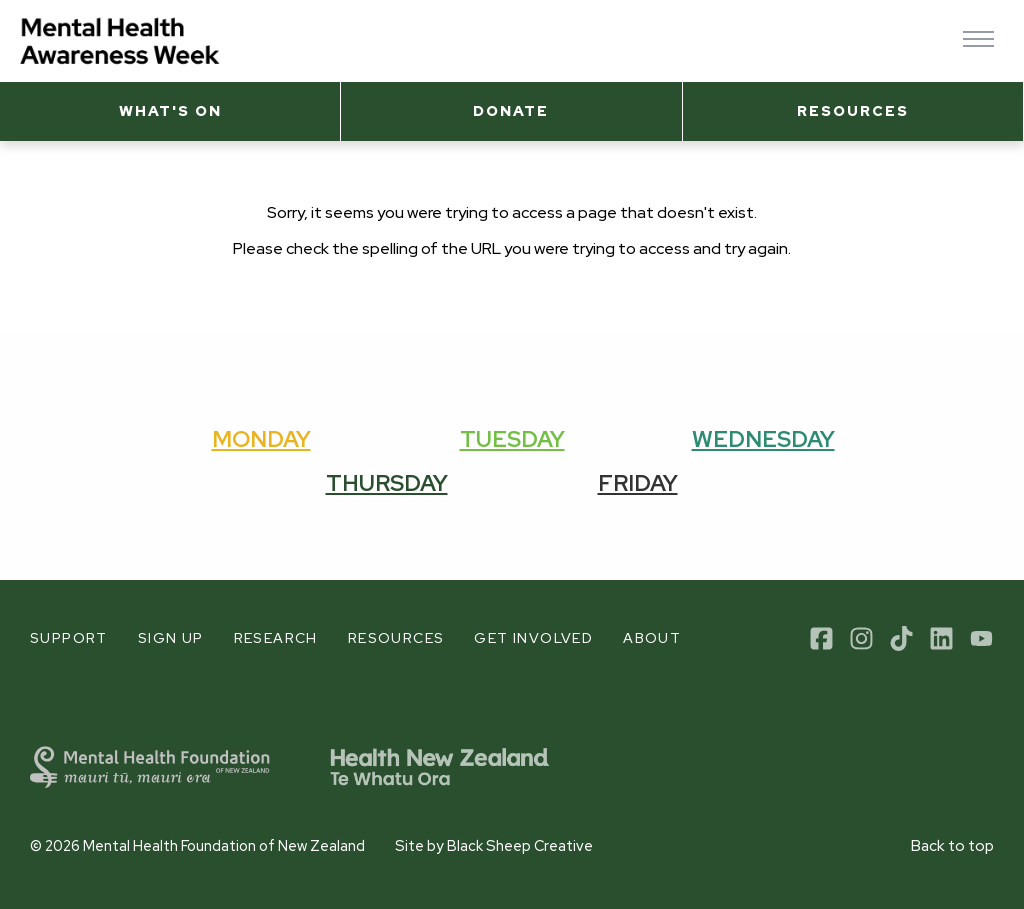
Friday (638, 483)
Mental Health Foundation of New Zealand (224, 845)
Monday (261, 439)
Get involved (533, 638)
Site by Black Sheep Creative (494, 845)
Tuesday (512, 439)
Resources (853, 110)
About (652, 638)
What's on (170, 110)
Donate (511, 110)
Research (276, 638)
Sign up (171, 638)
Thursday (387, 483)
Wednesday (763, 439)
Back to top (952, 846)
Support (69, 638)
